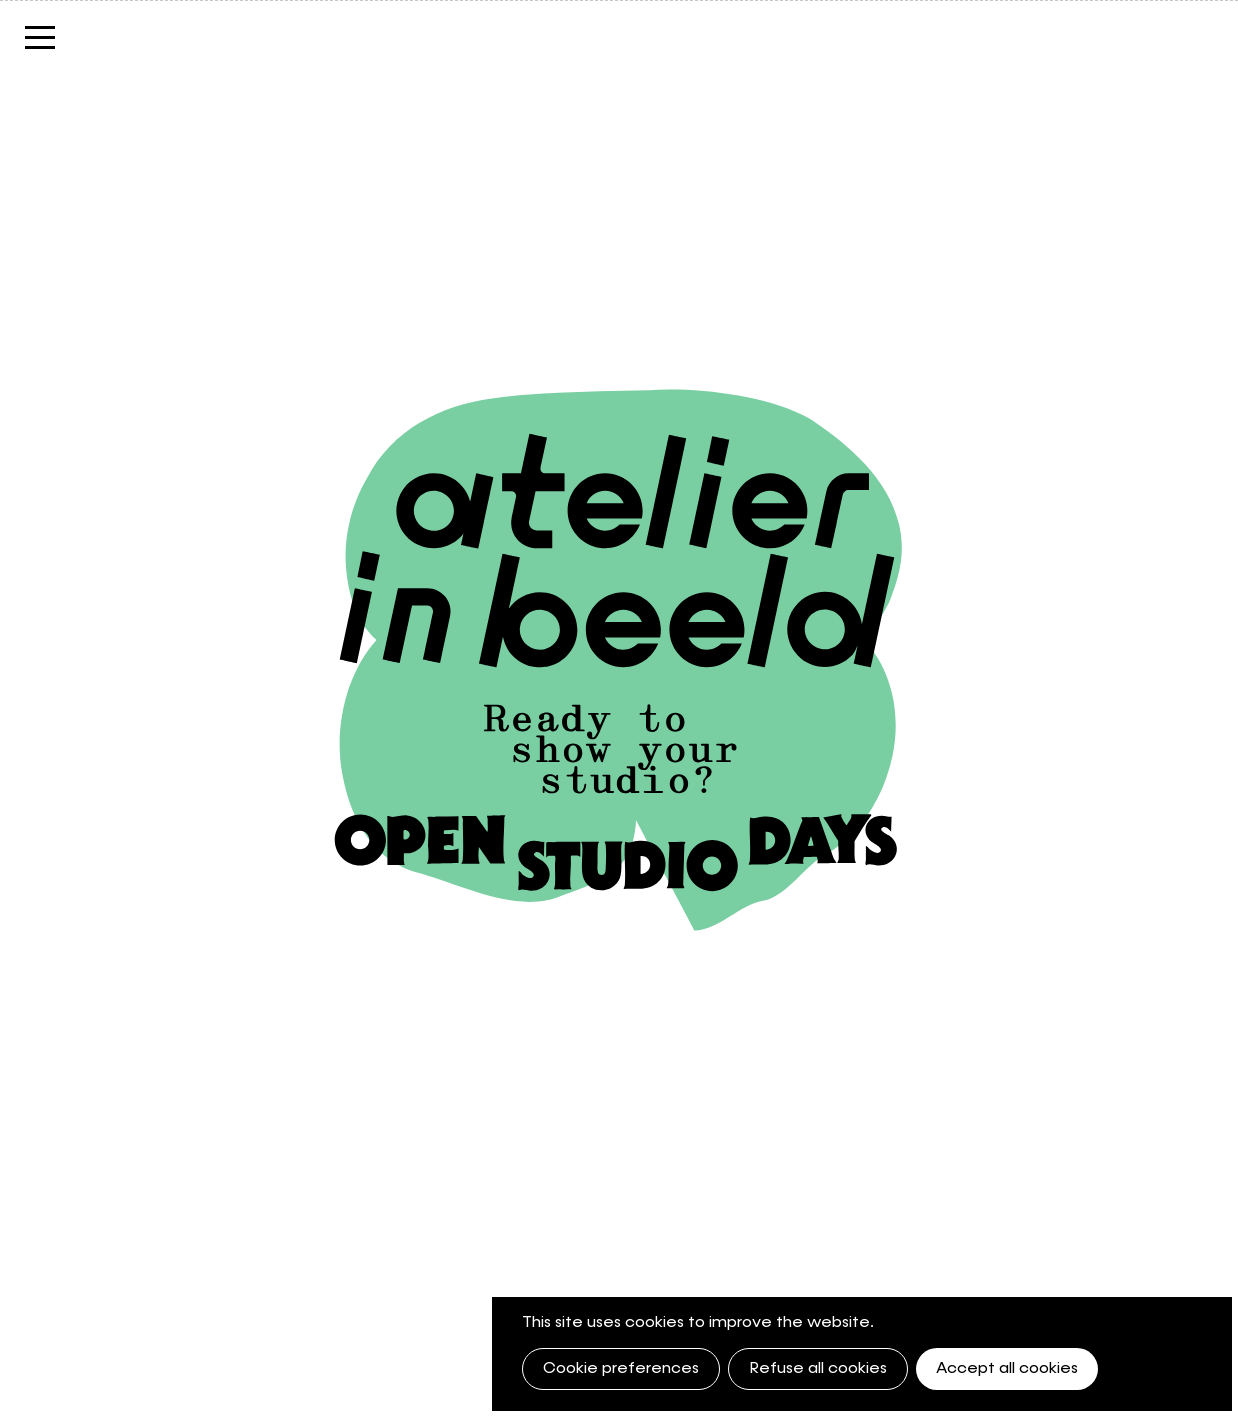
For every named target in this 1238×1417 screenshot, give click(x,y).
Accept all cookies (1007, 1369)
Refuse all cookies (818, 1369)
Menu (40, 47)
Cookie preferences (621, 1369)
